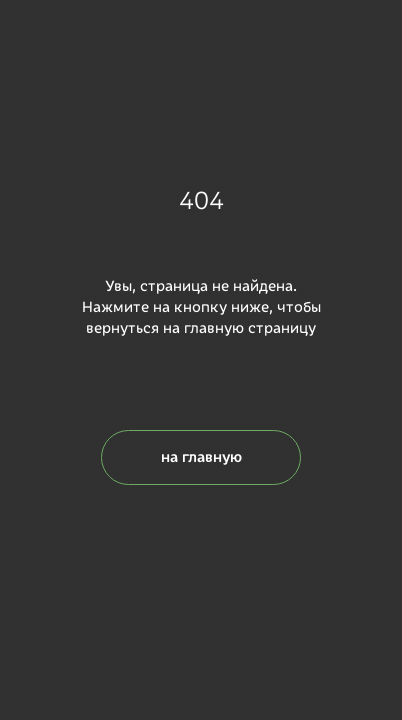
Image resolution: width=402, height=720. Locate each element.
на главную (201, 457)
